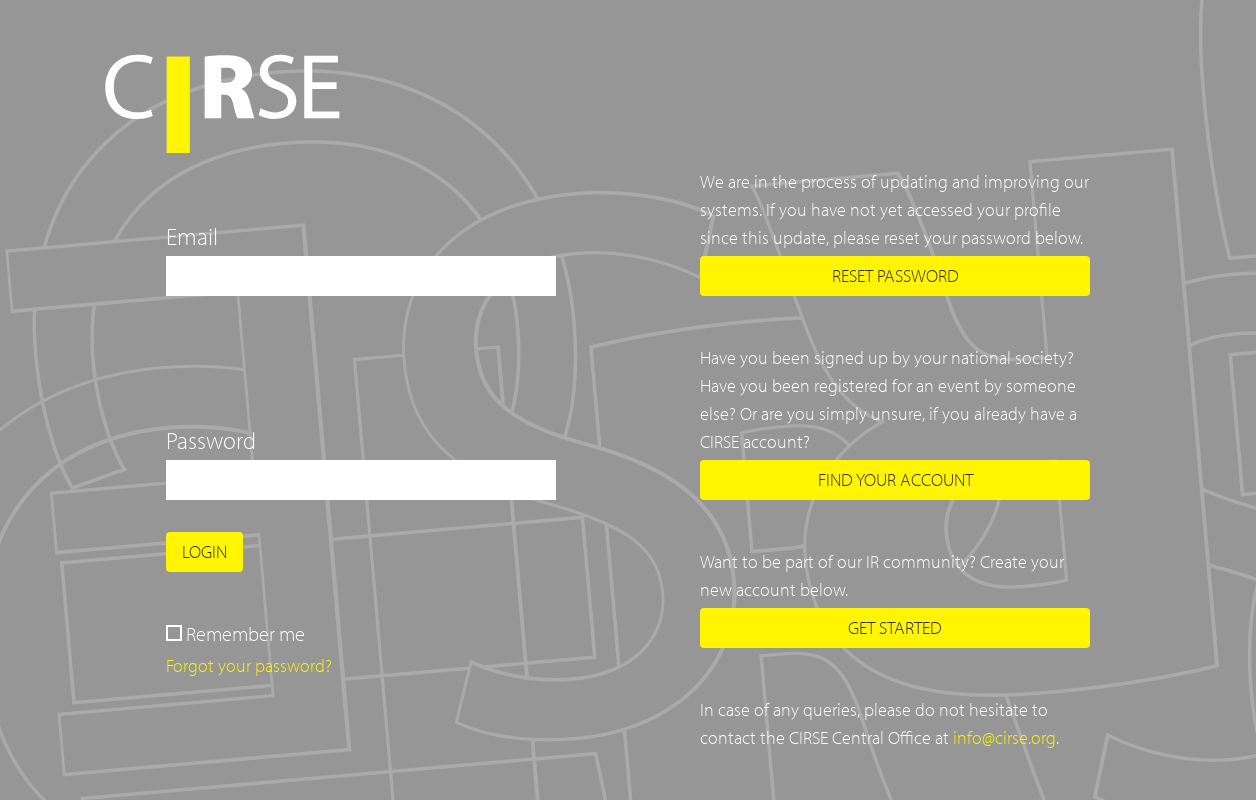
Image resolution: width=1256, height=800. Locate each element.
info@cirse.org (1004, 737)
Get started (895, 627)
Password (211, 440)
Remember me (245, 633)
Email (192, 236)
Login (204, 551)
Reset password (895, 275)
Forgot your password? (249, 665)
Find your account (895, 479)
